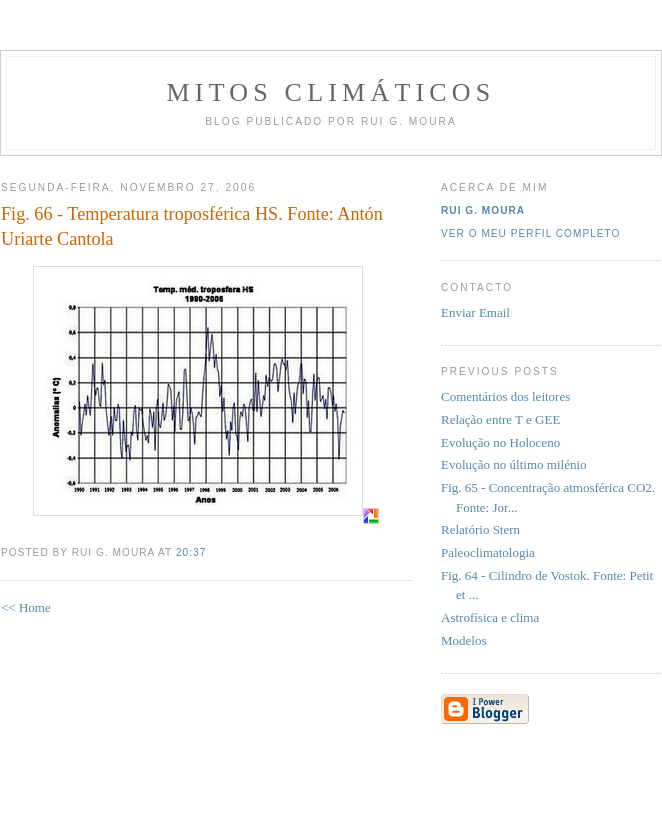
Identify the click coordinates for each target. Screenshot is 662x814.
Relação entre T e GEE (500, 419)
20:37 (191, 552)
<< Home (26, 607)
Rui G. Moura (483, 210)
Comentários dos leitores (505, 396)
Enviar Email (475, 312)
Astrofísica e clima (490, 617)
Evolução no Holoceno (500, 442)
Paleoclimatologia (488, 552)
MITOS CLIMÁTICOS (330, 92)
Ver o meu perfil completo (531, 233)
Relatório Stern (480, 529)
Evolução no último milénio (514, 464)
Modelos (464, 640)
